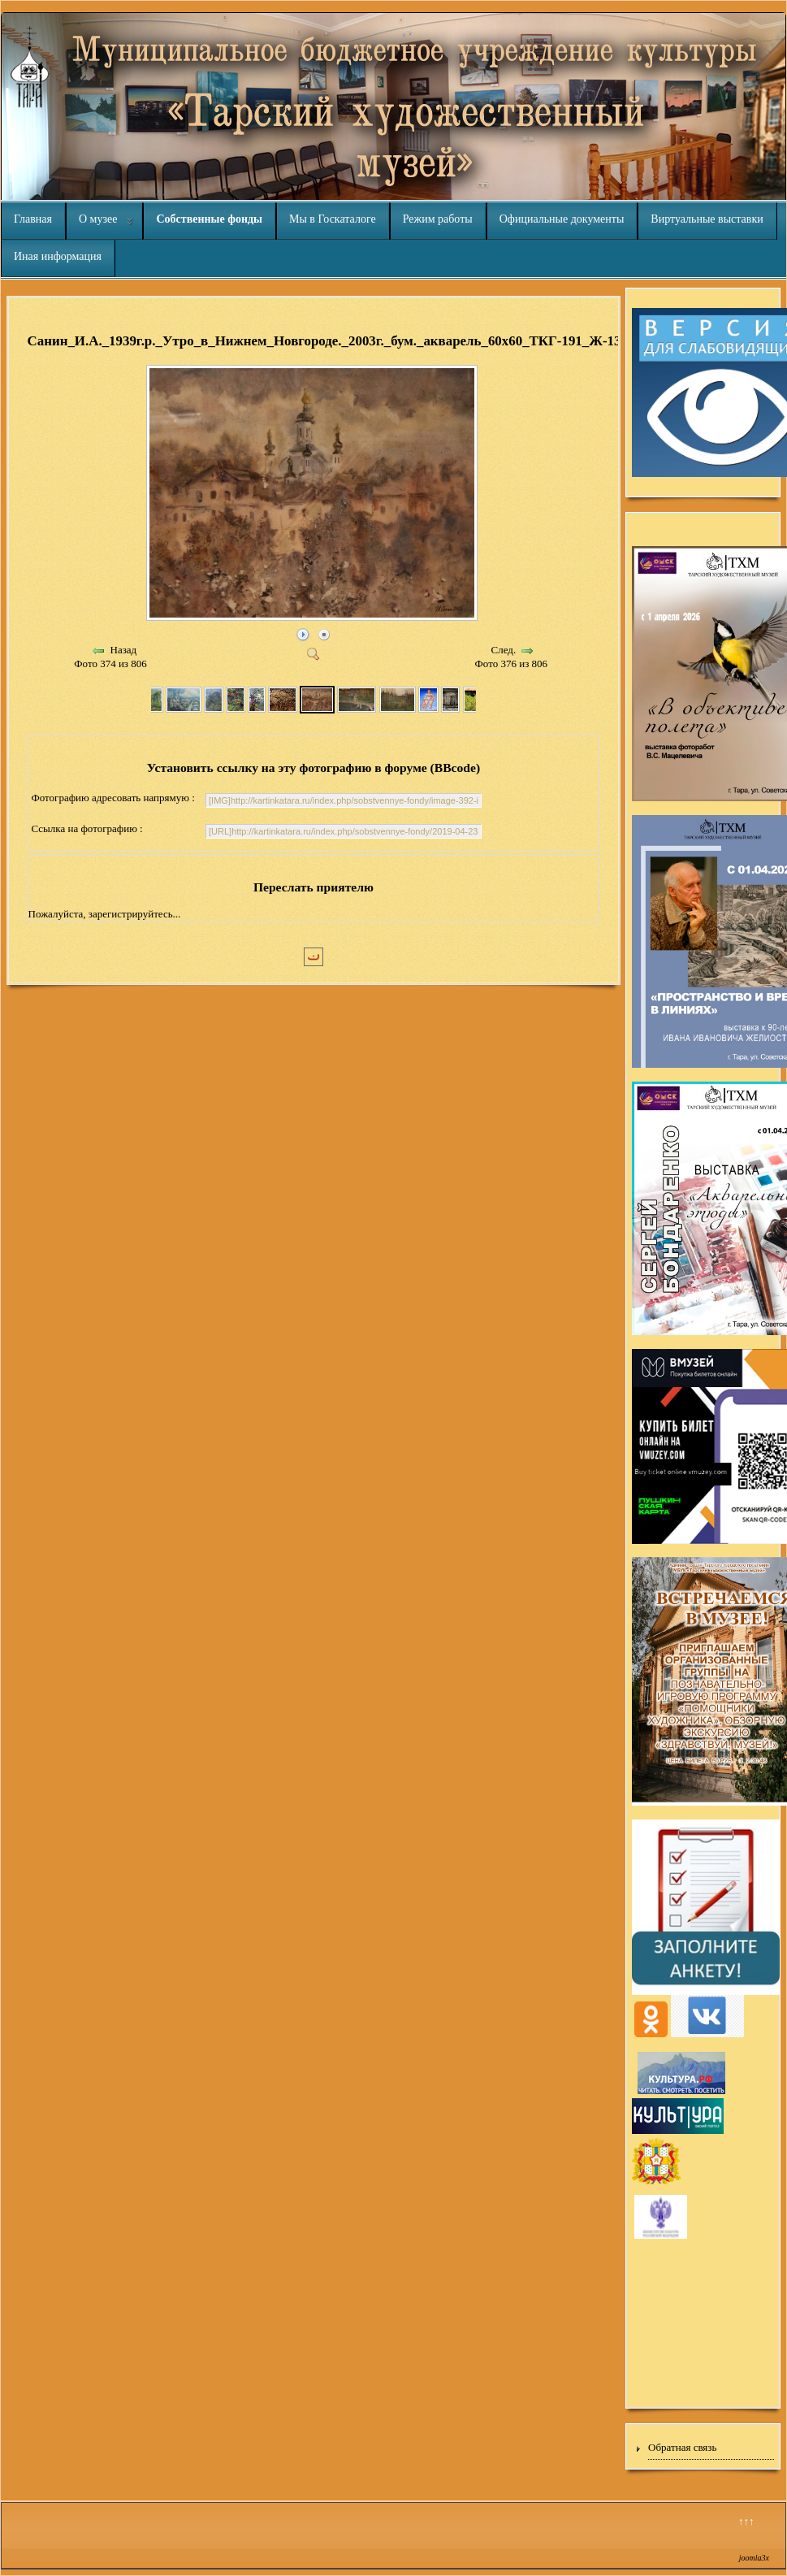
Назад (123, 650)
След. (504, 650)
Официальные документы (562, 219)
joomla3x (754, 2557)
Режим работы (438, 219)
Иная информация (58, 256)
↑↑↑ (746, 2521)
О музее (98, 219)
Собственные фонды (209, 219)
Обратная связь (682, 2447)
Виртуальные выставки (707, 219)
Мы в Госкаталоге (332, 219)
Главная (33, 219)
